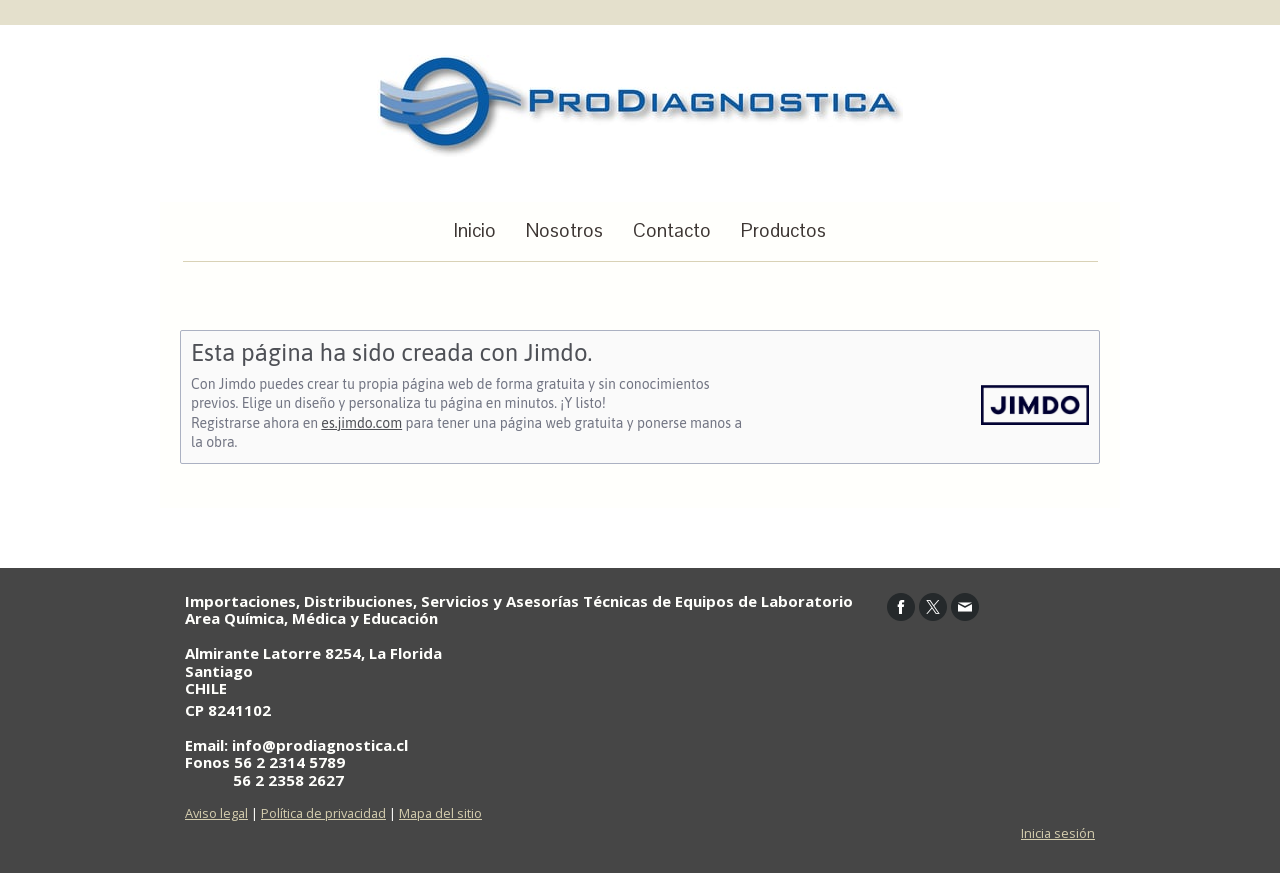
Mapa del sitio (440, 813)
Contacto (672, 230)
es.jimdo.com (361, 423)
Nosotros (564, 230)
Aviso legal (216, 813)
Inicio (475, 230)
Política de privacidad (323, 813)
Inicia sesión (1058, 833)
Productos (783, 230)
